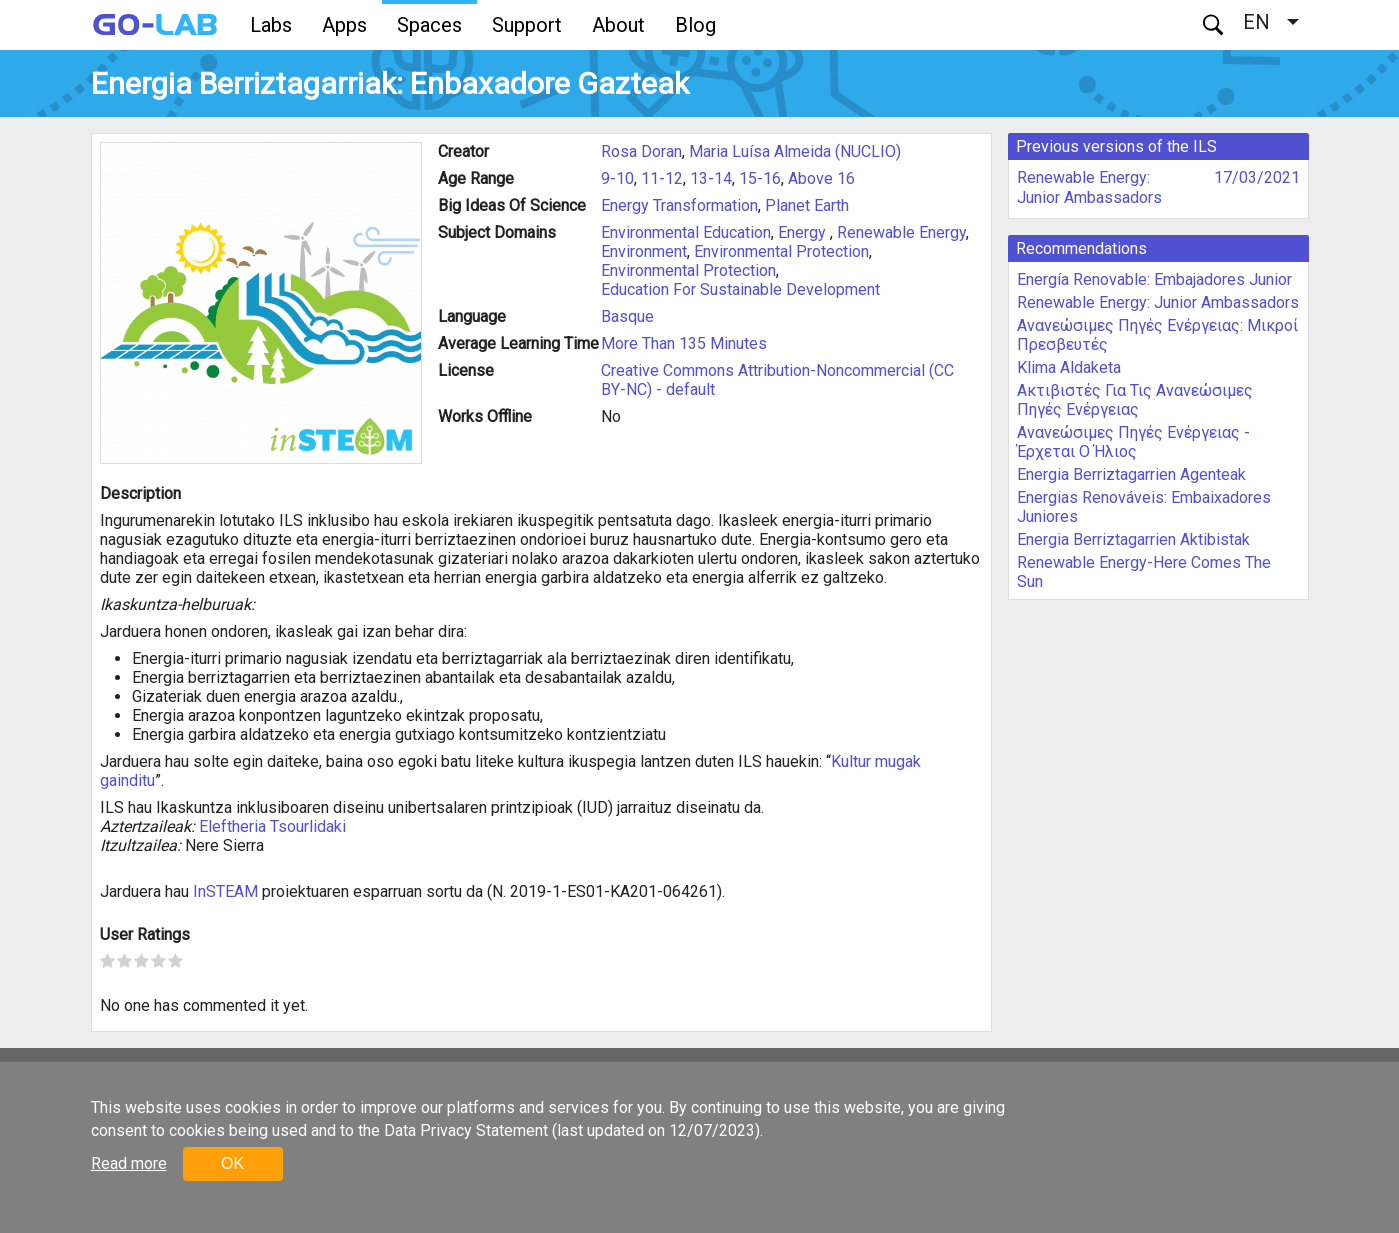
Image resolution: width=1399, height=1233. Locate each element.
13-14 (711, 178)
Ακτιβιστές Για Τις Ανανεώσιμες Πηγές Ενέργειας (1135, 400)
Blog (695, 25)
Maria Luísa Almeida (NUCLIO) (795, 151)
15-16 (760, 178)
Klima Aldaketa (1069, 367)
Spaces (429, 25)
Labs (271, 25)
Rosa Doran (641, 151)
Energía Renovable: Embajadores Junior (1154, 279)
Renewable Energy (901, 232)
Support (527, 25)
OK (232, 1163)
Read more (129, 1163)
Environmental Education (686, 232)
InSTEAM (225, 891)
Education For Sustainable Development (740, 289)
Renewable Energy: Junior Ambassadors (1089, 187)
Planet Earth (807, 205)
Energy (804, 232)
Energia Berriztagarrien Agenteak (1131, 474)
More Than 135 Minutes (684, 343)
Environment (644, 251)
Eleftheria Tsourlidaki (272, 826)
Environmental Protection (781, 251)
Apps (344, 25)
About (618, 25)
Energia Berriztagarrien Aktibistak (1133, 539)
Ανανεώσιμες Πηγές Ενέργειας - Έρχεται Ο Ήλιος (1133, 442)
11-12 (662, 178)
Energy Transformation (679, 205)
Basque (627, 316)
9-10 (617, 178)
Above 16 (821, 178)
